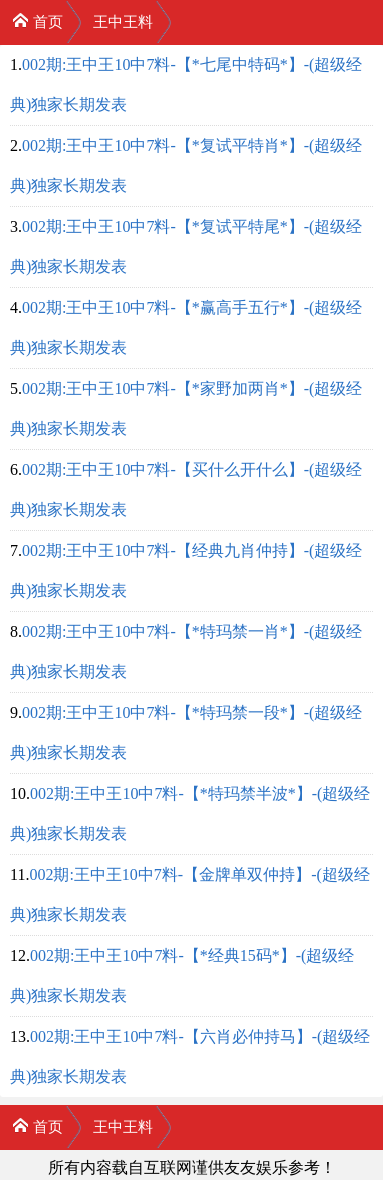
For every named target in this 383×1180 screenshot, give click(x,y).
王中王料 (123, 22)
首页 (37, 20)
